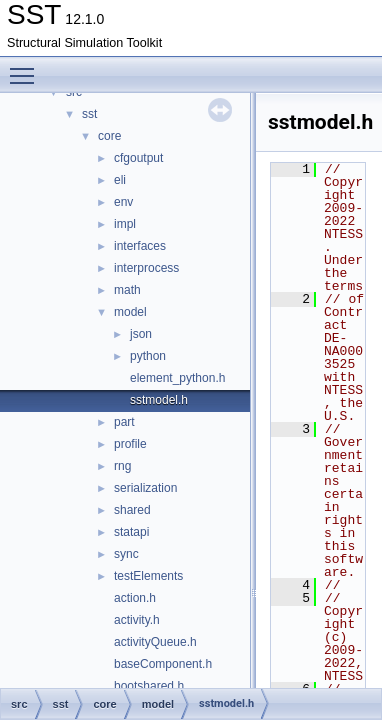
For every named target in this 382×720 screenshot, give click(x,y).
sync (126, 554)
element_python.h (177, 378)
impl (125, 224)
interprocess (146, 268)
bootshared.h (149, 686)
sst (89, 114)
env (123, 202)
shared (132, 510)
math (127, 290)
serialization (145, 488)
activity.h (137, 620)
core (109, 136)
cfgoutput (138, 158)
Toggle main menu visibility (27, 67)
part (124, 422)
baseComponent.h (163, 664)
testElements (148, 576)
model (130, 312)
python (148, 356)
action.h (135, 598)
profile (130, 444)
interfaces (140, 246)
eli (120, 180)
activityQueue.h (155, 642)
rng (122, 466)
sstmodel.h (159, 400)
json (141, 334)
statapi (131, 532)
